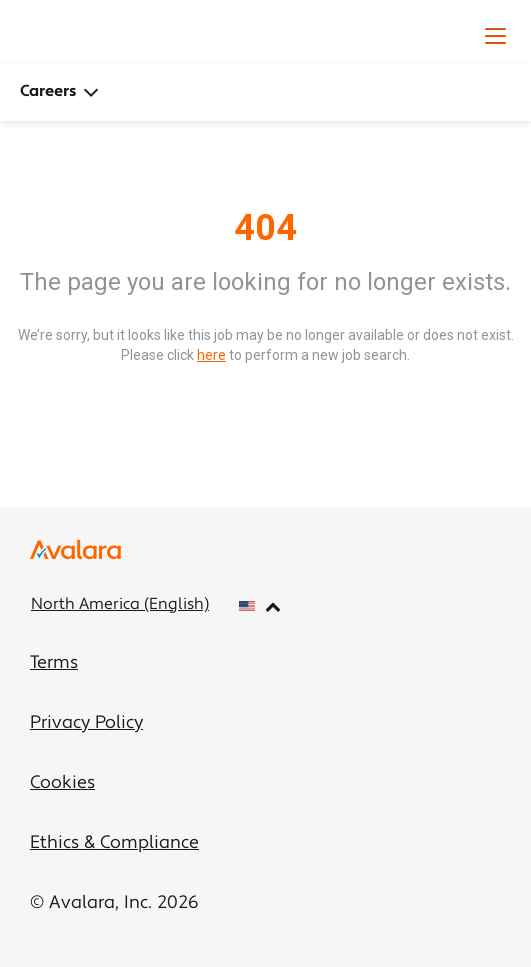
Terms (54, 663)
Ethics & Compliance (114, 843)
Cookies (62, 783)
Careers (59, 92)
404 (265, 228)
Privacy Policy (86, 723)
